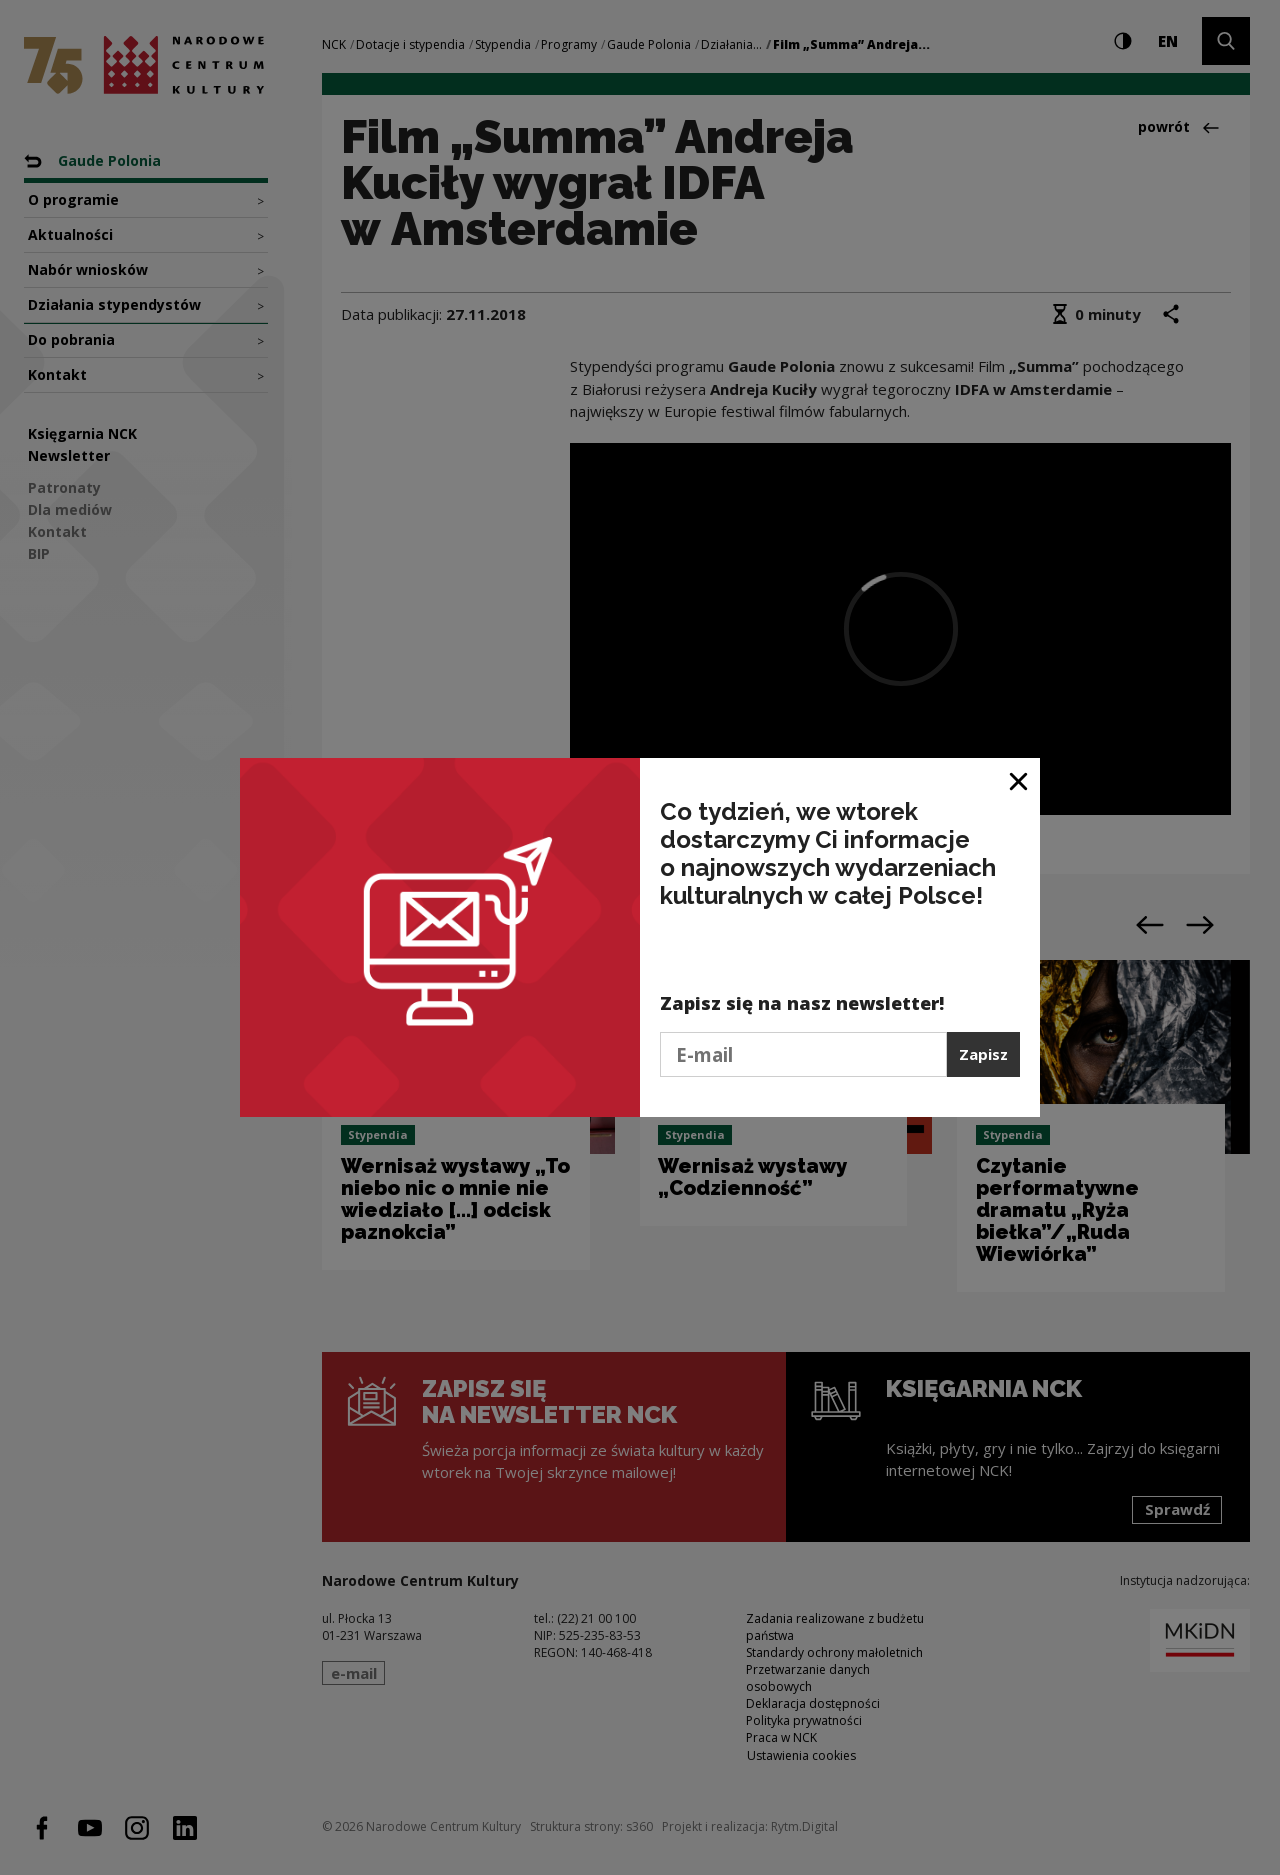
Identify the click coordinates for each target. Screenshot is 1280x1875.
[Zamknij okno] (1019, 780)
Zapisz (983, 1054)
